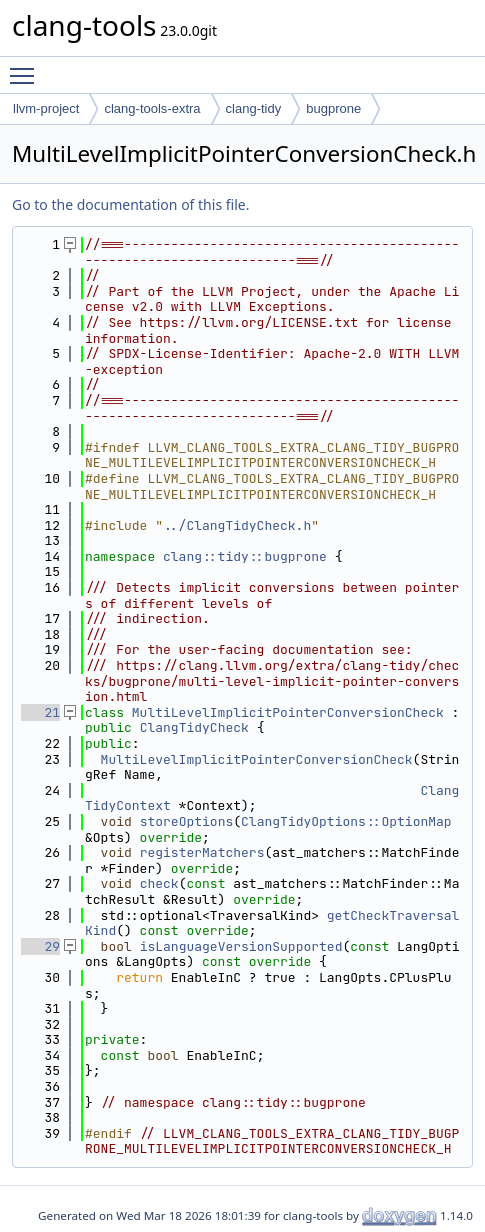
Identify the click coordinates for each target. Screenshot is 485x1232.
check (159, 883)
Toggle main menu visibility (27, 67)
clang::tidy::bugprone (245, 556)
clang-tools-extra (152, 108)
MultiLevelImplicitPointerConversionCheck (288, 712)
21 (40, 712)
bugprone (333, 108)
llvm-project (46, 108)
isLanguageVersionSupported (241, 946)
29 (40, 946)
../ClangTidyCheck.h (237, 525)
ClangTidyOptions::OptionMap (346, 821)
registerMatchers (202, 852)
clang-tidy (254, 108)
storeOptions (187, 821)
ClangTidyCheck (194, 727)
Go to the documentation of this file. (130, 204)
